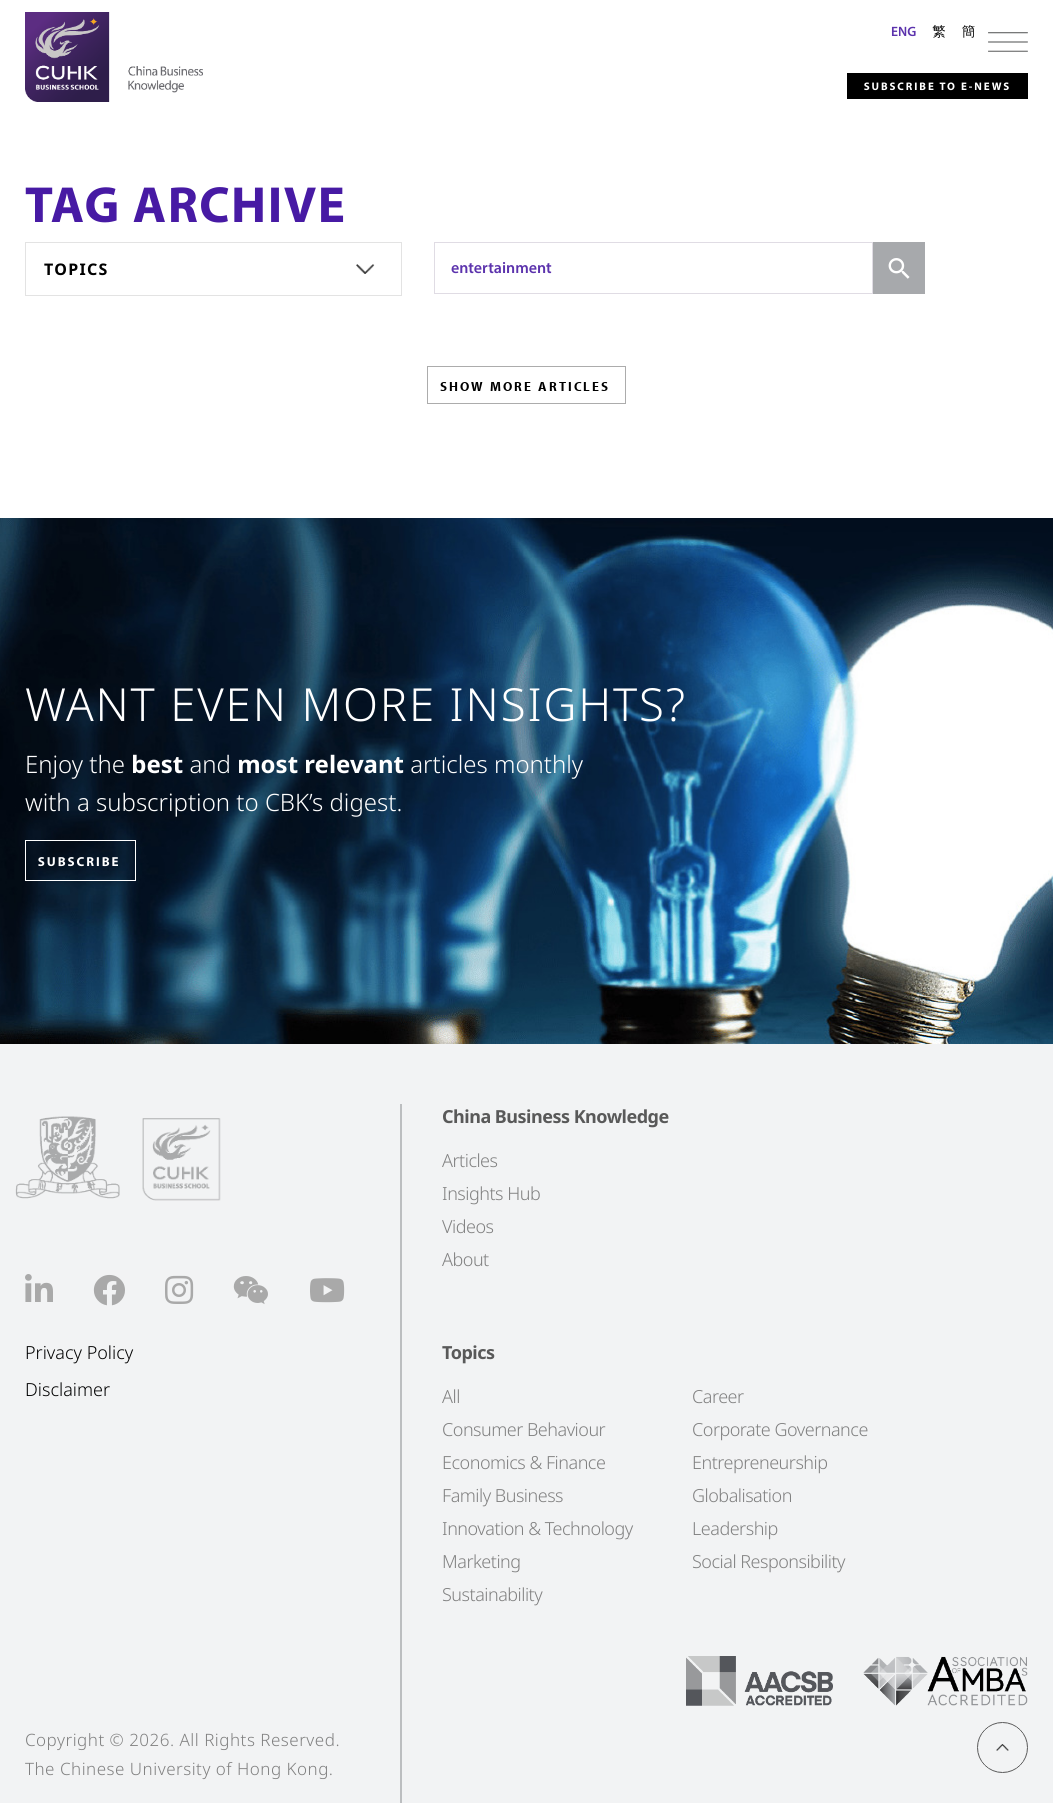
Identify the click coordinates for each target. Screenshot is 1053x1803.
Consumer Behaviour (523, 1429)
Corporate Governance (780, 1429)
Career (718, 1396)
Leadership (735, 1528)
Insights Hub (491, 1193)
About (465, 1259)
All (451, 1396)
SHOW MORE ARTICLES (524, 392)
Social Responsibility (768, 1561)
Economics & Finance (523, 1462)
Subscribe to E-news (896, 84)
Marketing (481, 1561)
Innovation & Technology (537, 1528)
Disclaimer (67, 1389)
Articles (469, 1160)
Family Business (502, 1495)
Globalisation (742, 1495)
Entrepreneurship (759, 1462)
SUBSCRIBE (99, 861)
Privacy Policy (79, 1352)
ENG (903, 31)
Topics (76, 269)
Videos (467, 1226)
